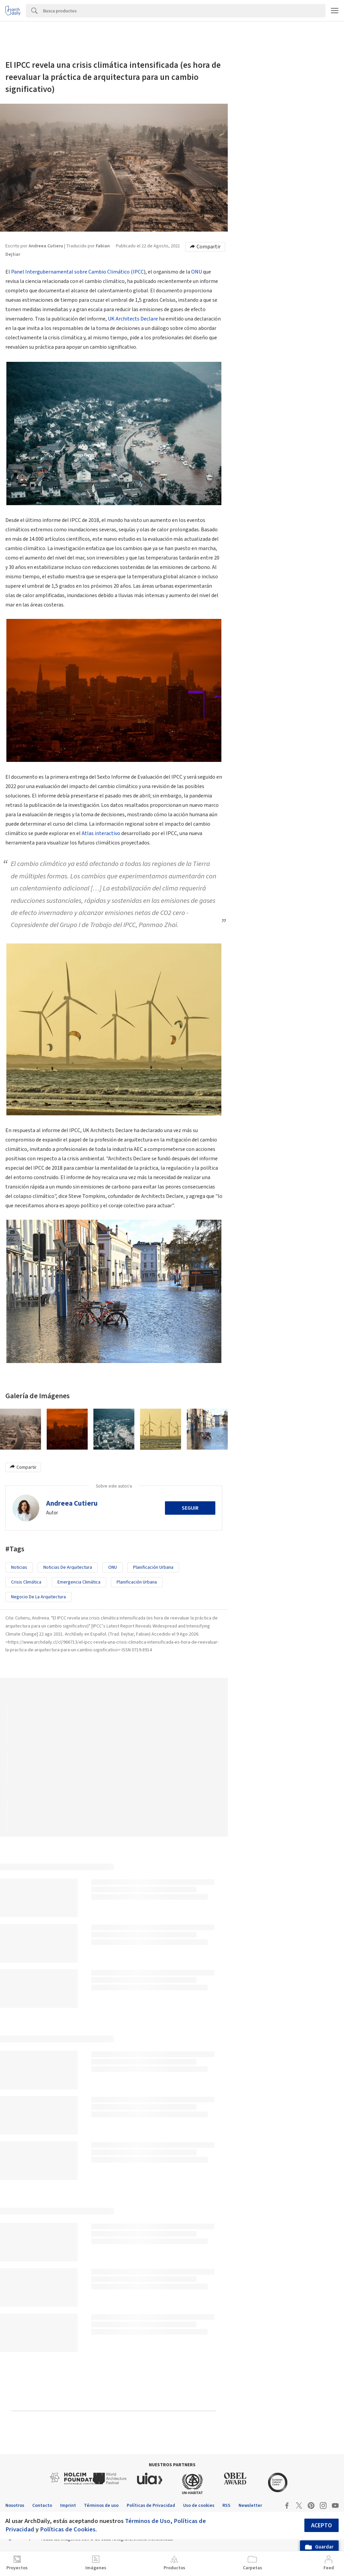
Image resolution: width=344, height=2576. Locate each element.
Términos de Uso (147, 2521)
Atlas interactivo (101, 833)
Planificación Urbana (137, 1582)
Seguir (190, 1508)
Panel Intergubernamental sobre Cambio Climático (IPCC (77, 272)
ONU (196, 272)
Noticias (19, 1567)
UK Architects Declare (133, 319)
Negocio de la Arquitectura (38, 1597)
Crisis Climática (26, 1582)
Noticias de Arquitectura (67, 1567)
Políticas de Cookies (67, 2529)
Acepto (321, 2525)
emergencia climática (78, 1582)
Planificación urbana (153, 1567)
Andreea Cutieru (72, 1503)
